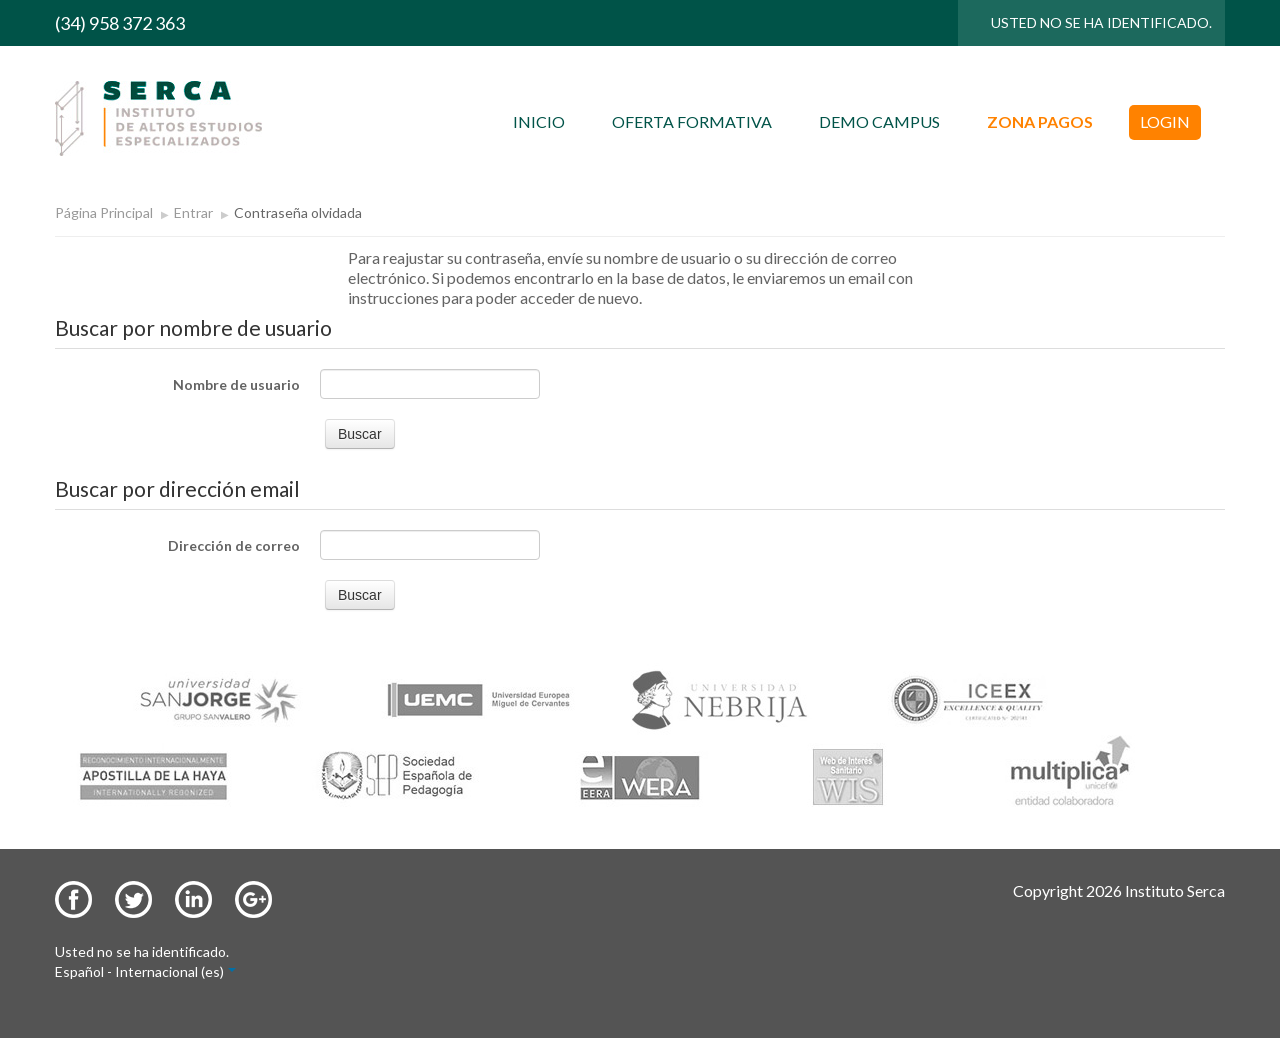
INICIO (539, 121)
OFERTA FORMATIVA (692, 121)
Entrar (193, 212)
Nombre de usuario (236, 384)
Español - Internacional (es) (145, 971)
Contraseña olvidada (298, 212)
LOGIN (1165, 121)
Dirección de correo (234, 545)
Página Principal (104, 212)
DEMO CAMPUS (879, 121)
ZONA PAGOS (1040, 121)
